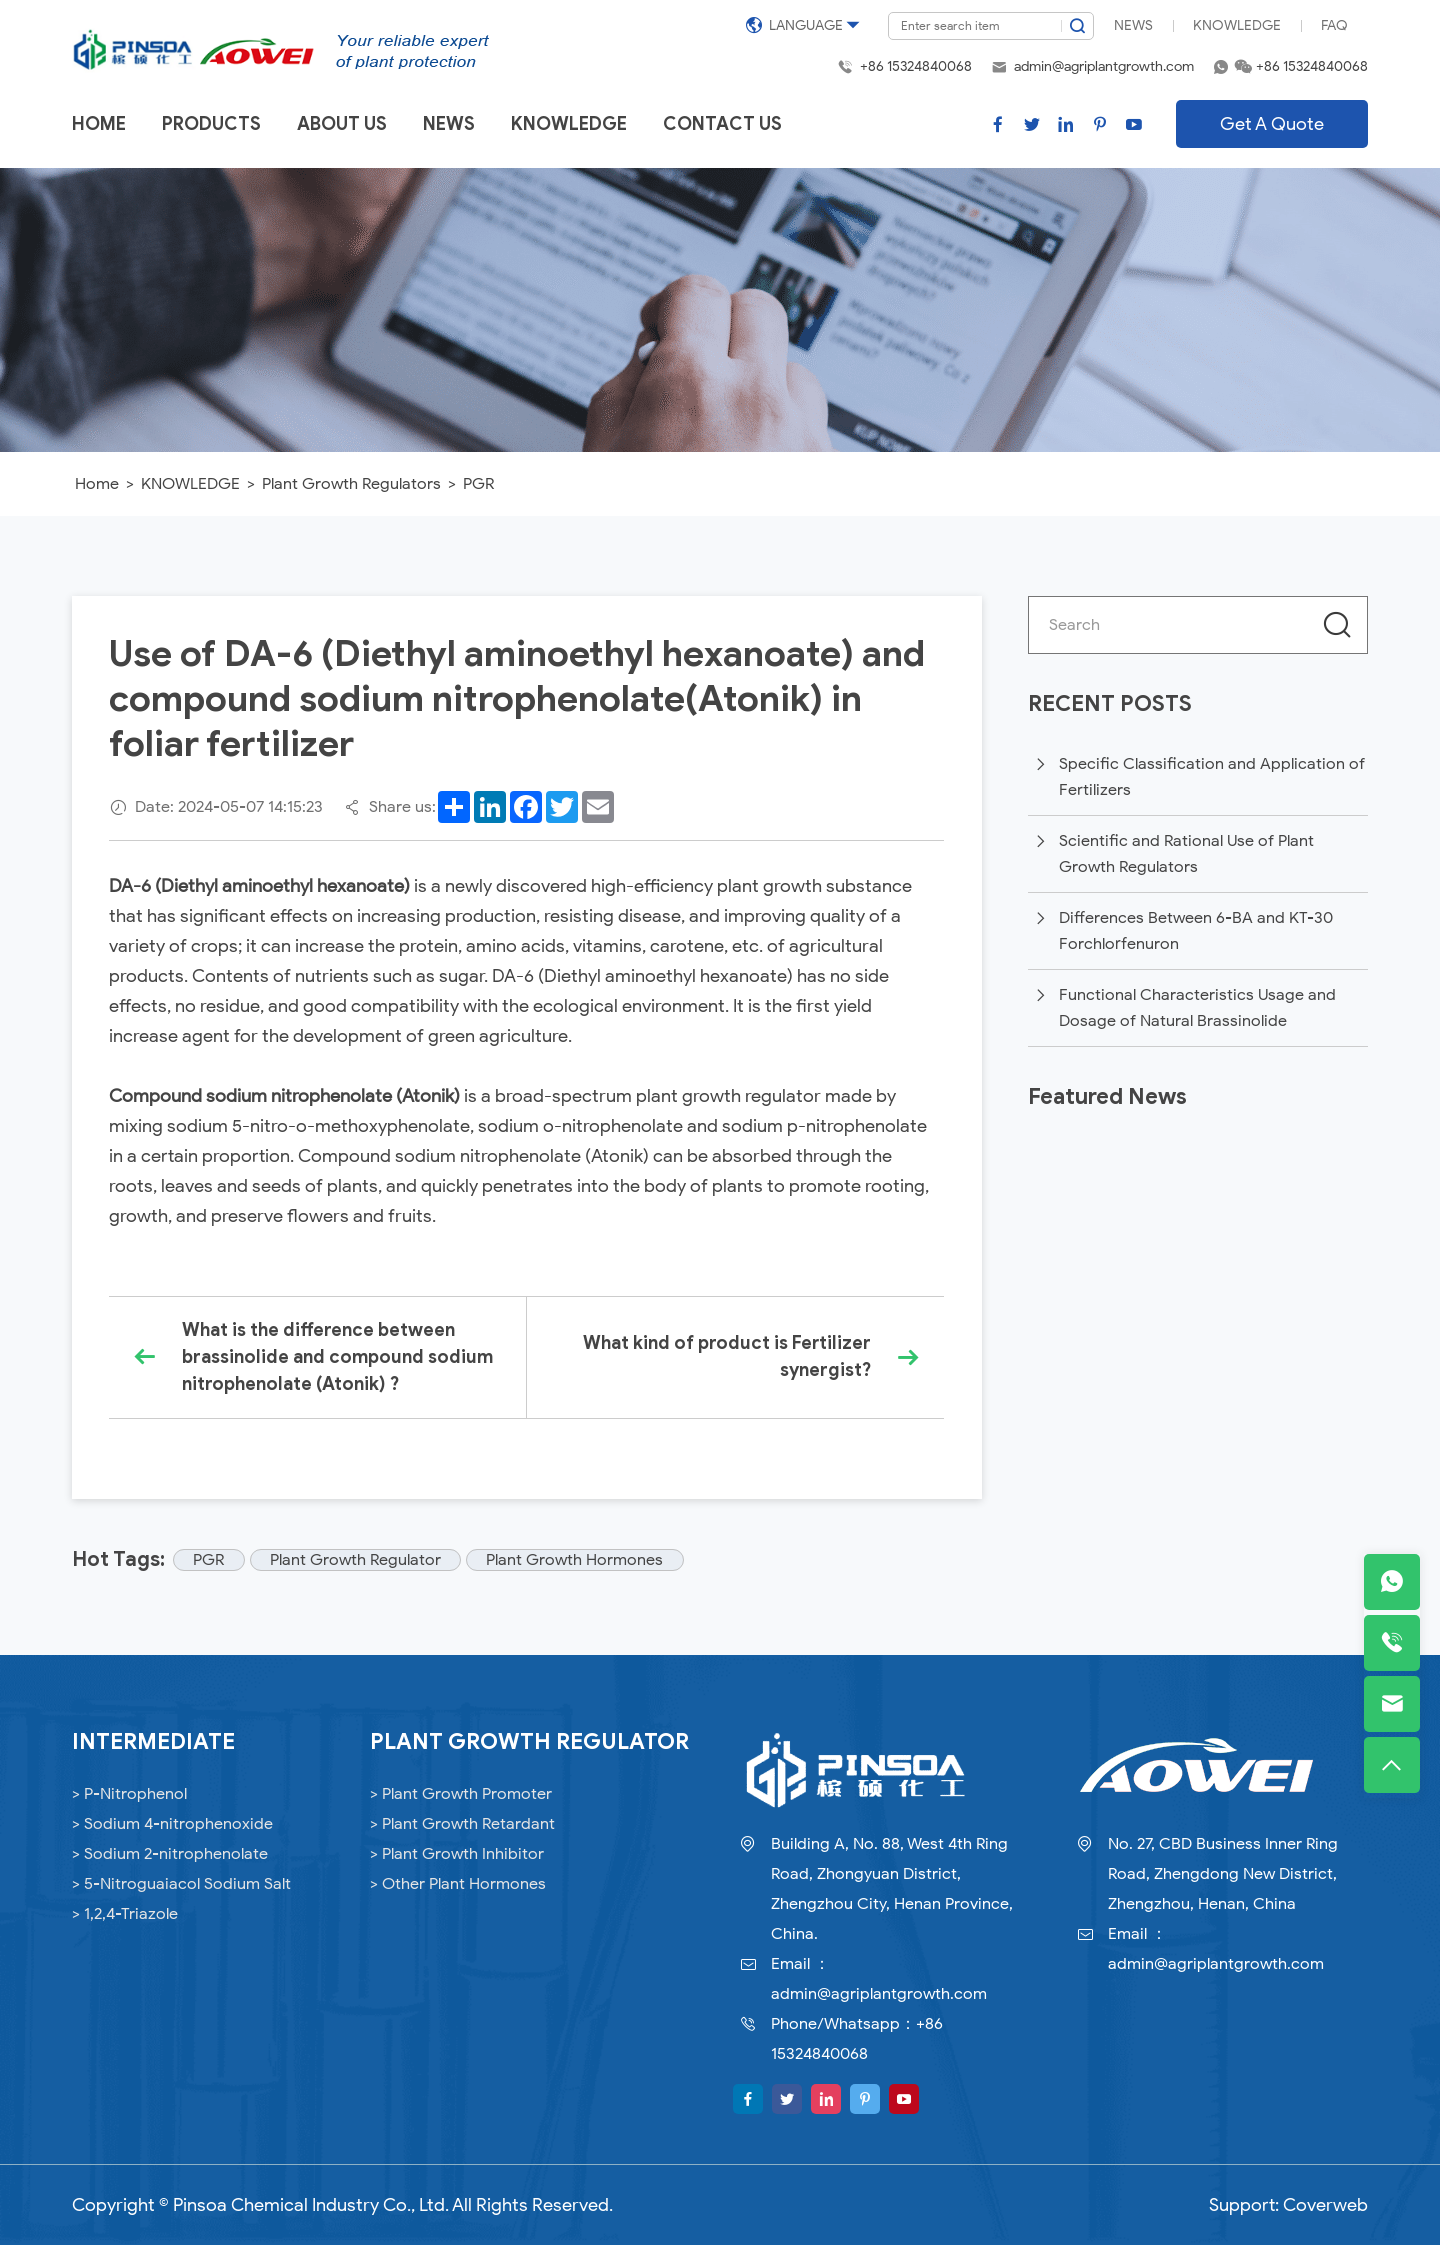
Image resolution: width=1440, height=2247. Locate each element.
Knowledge (1237, 25)
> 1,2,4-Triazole (125, 1916)
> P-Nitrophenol (129, 1796)
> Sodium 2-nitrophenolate (170, 1856)
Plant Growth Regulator (358, 1562)
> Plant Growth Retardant (462, 1826)
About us (342, 124)
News (1133, 25)
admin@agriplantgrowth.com (1104, 66)
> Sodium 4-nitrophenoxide (172, 1826)
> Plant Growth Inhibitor (457, 1856)
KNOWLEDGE (190, 484)
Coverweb (1325, 2207)
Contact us (722, 124)
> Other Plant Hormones (458, 1886)
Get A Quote (1272, 124)
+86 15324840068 (916, 66)
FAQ (1334, 25)
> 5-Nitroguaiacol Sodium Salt (181, 1886)
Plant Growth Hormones (579, 1562)
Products (211, 124)
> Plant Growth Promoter (461, 1796)
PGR (478, 484)
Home (99, 124)
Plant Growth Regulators (351, 484)
